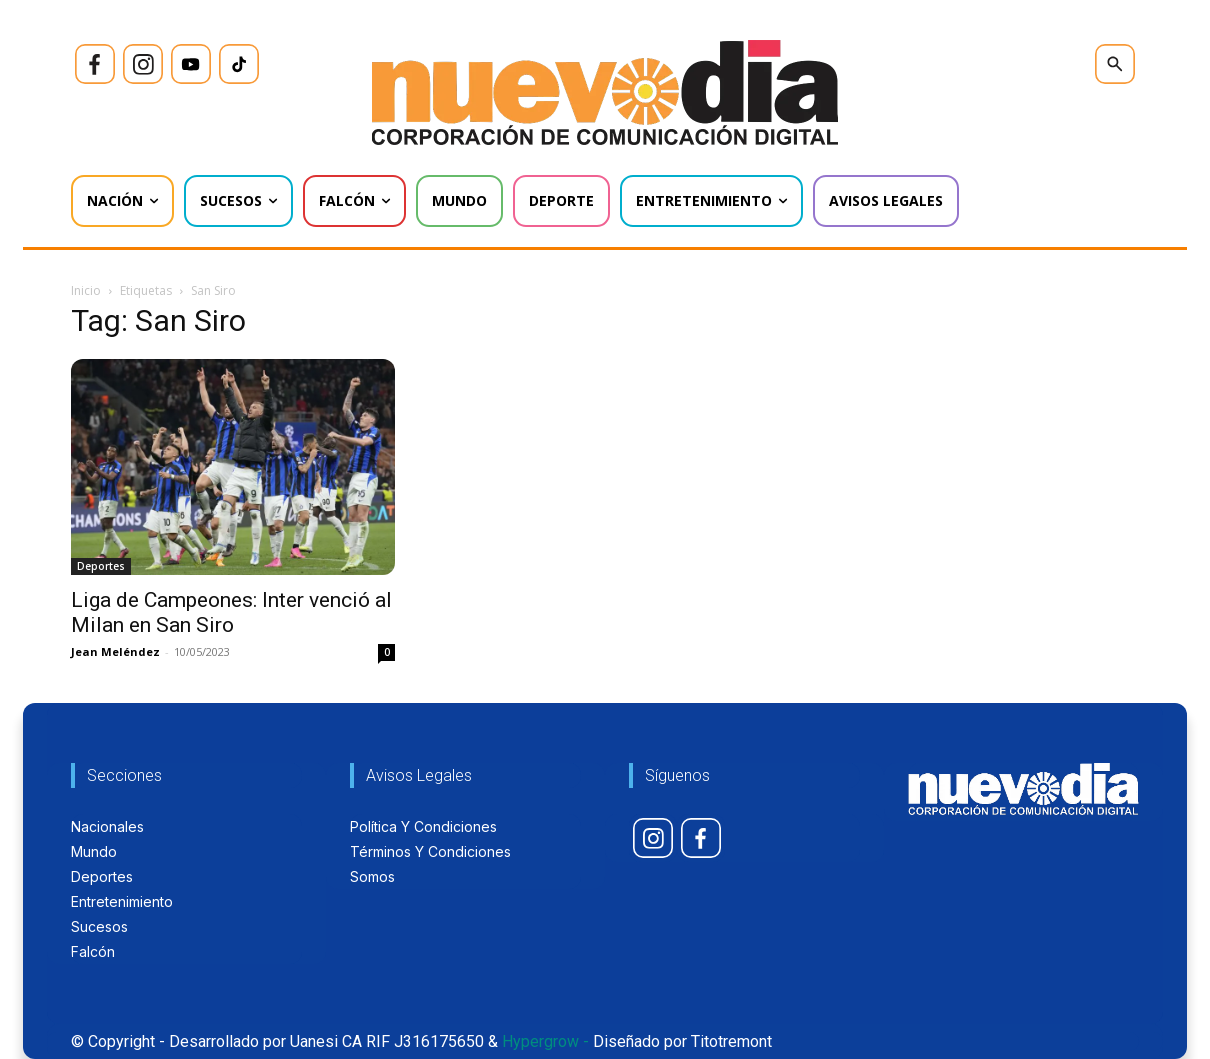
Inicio (86, 290)
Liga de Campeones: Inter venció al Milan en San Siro (231, 612)
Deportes (101, 566)
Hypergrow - (545, 1041)
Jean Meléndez (115, 651)
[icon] (95, 64)
